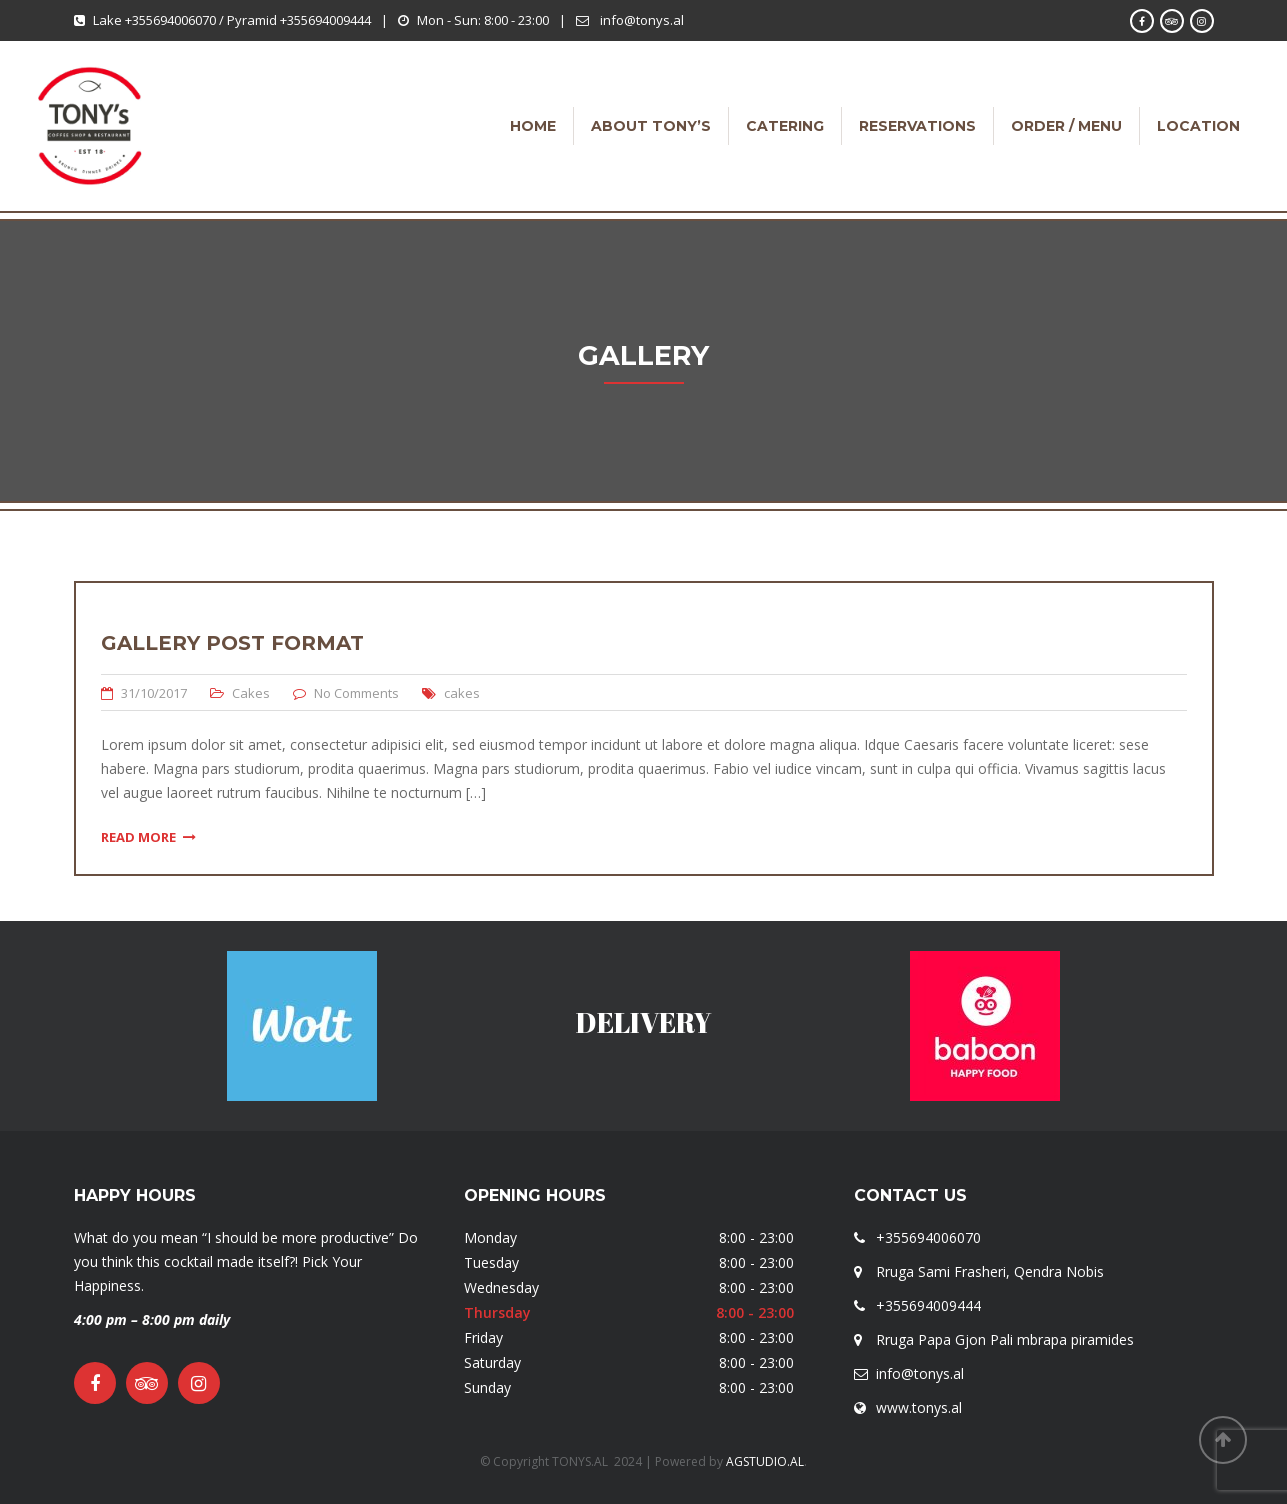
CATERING (785, 126)
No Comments (356, 693)
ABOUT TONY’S (651, 126)
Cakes (251, 693)
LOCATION (1198, 126)
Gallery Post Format (232, 643)
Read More (148, 837)
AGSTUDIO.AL (765, 1461)
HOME (533, 126)
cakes (462, 693)
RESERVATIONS (917, 126)
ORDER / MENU (1066, 126)
